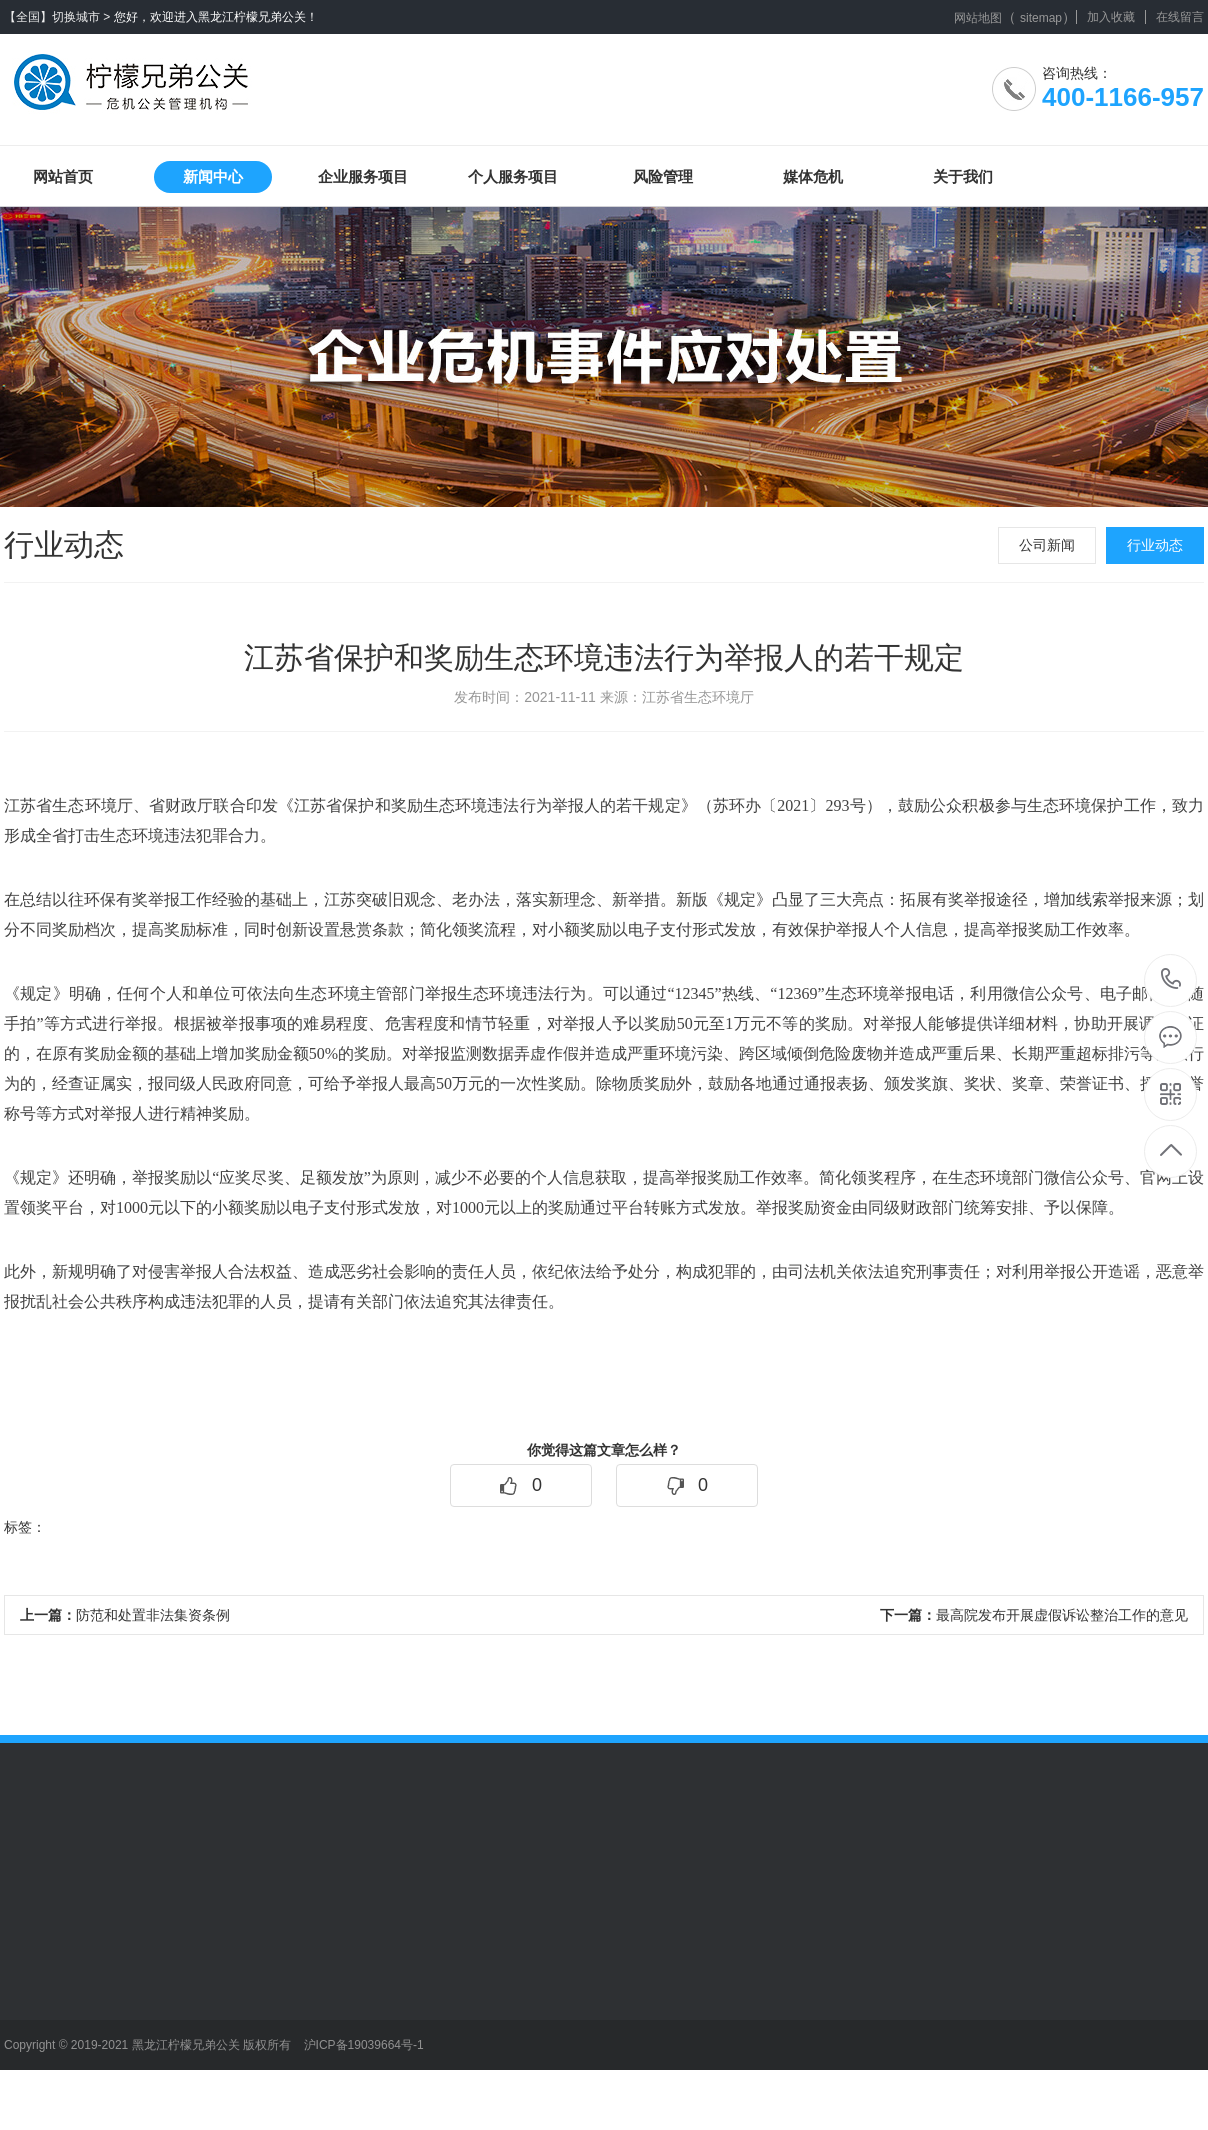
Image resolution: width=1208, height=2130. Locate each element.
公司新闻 (1047, 545)
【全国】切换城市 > (57, 17)
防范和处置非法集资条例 (125, 1615)
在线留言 (1180, 17)
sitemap (1041, 18)
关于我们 (963, 176)
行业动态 (1155, 545)
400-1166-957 (1171, 980)
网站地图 (978, 18)
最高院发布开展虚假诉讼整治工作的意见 (1034, 1615)
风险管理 (663, 176)
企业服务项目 (363, 176)
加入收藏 (1111, 17)
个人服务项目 (513, 176)
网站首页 (63, 176)
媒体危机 (813, 176)
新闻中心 (213, 176)
